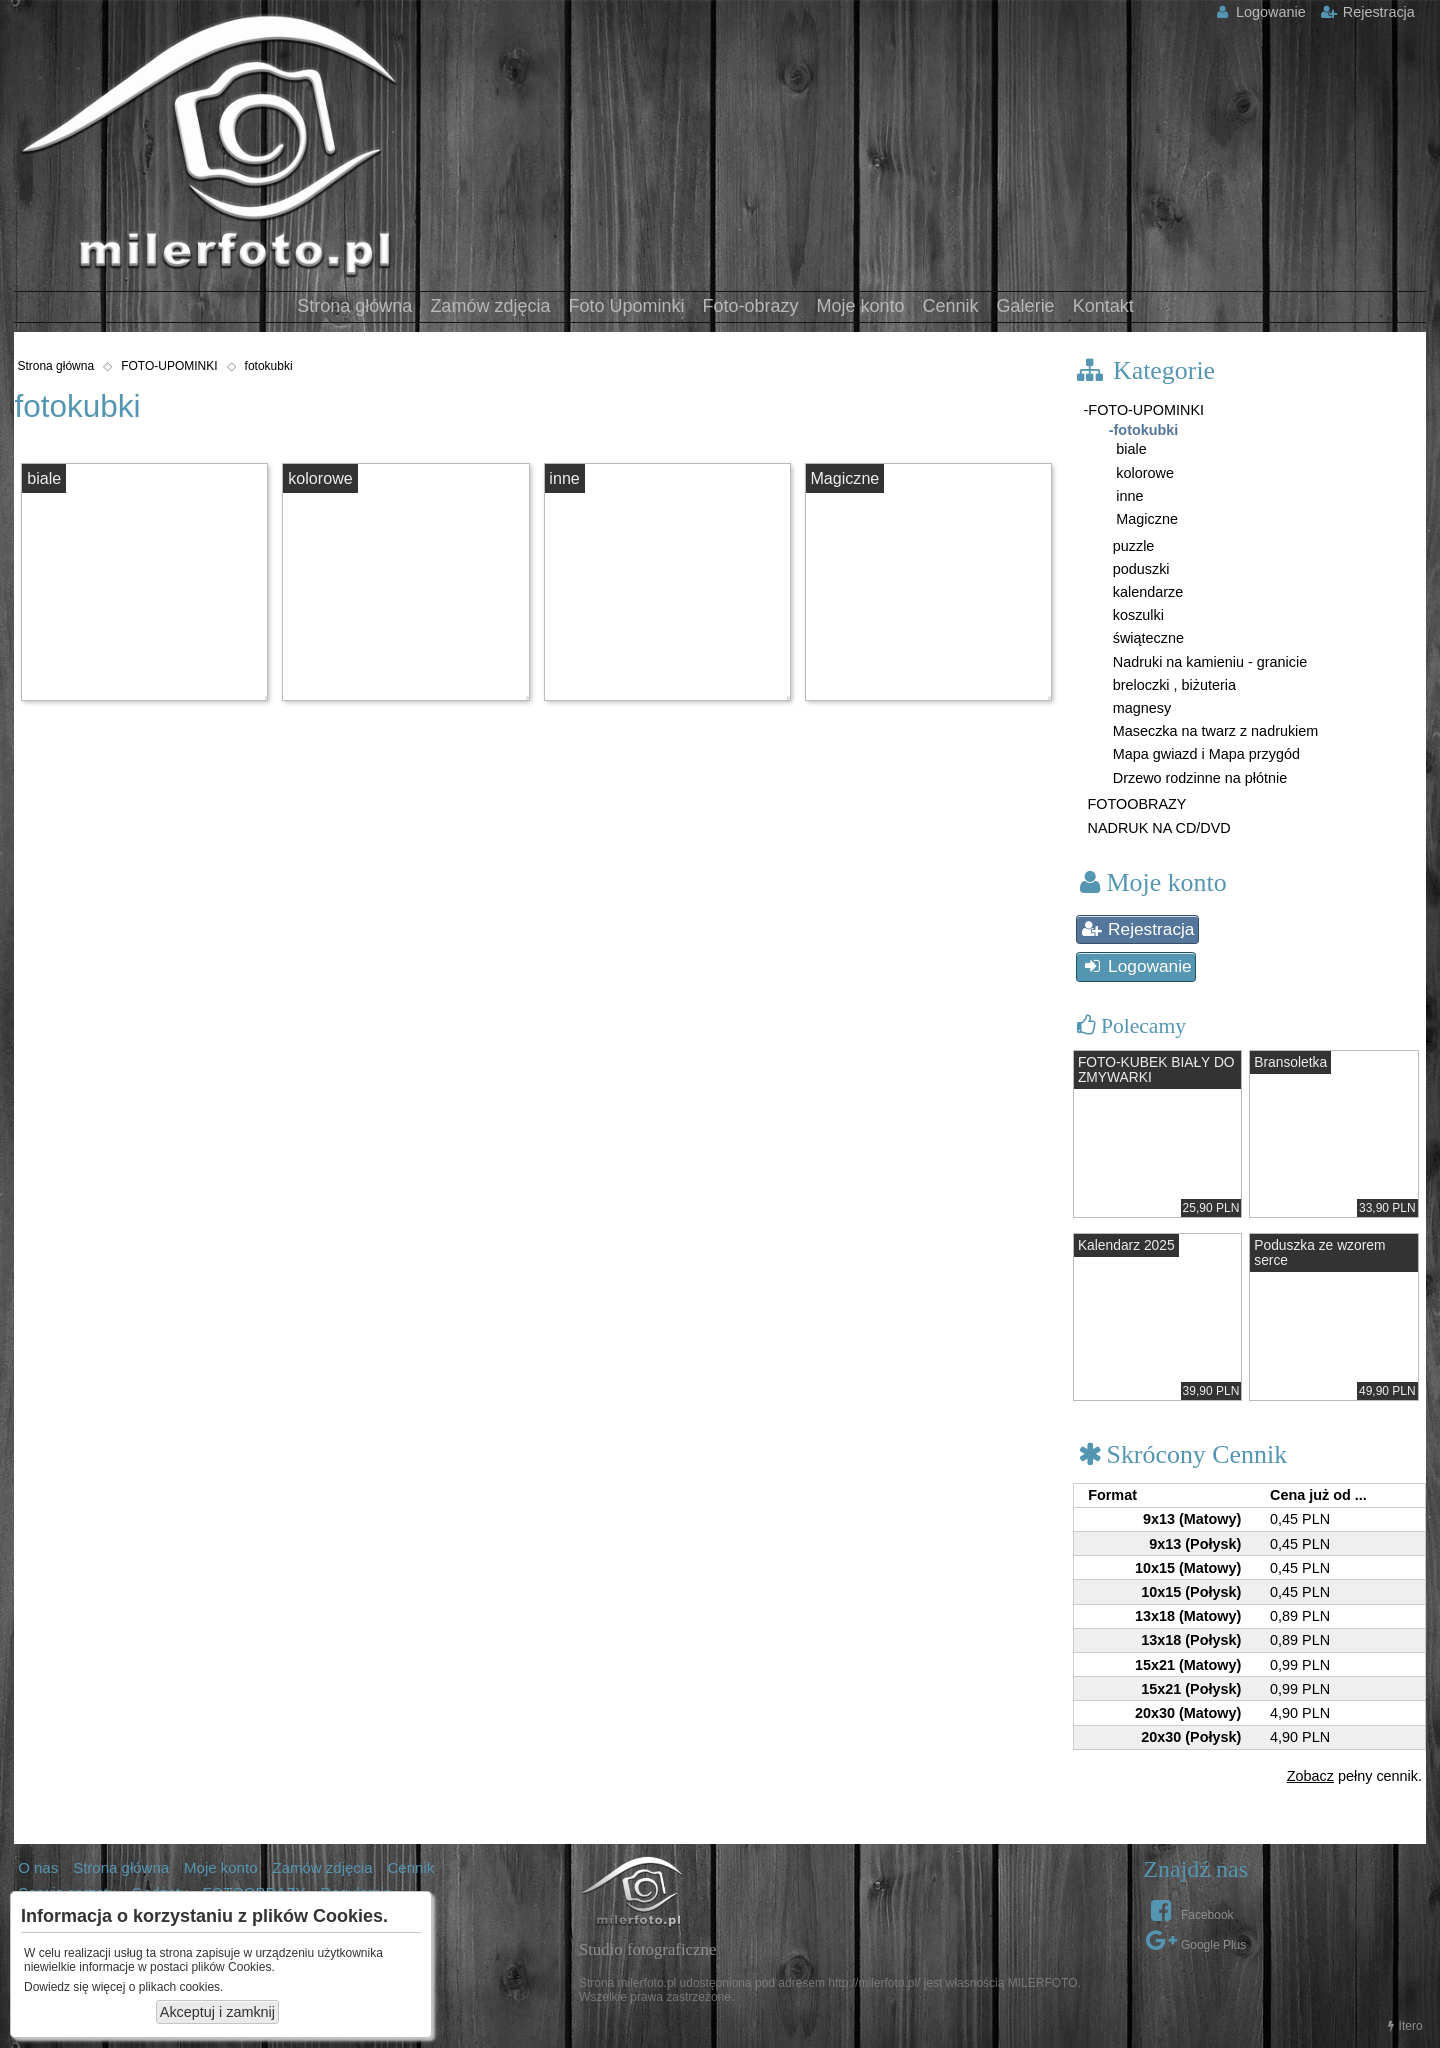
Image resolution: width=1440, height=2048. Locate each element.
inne (564, 478)
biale (44, 478)
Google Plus (1196, 1940)
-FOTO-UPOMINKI (1144, 410)
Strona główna (354, 306)
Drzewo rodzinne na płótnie (1198, 778)
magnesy (1140, 708)
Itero (1403, 2026)
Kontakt (1103, 306)
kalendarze (1146, 592)
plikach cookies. (181, 1987)
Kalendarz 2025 (1126, 1245)
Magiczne (844, 478)
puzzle (1132, 546)
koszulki (1136, 615)
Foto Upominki (626, 306)
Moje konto (861, 306)
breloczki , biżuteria (1172, 685)
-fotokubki (1144, 430)
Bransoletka (1290, 1062)
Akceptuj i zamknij (217, 2012)
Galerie (1026, 306)
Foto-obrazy (750, 306)
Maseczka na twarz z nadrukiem (1214, 731)
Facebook (1189, 1910)
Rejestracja (1367, 12)
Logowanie (1259, 12)
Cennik (951, 306)
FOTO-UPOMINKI (169, 366)
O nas (38, 1867)
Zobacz (1310, 1776)
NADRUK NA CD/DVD (1157, 828)
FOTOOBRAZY (1135, 804)
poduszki (1139, 569)
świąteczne (1146, 638)
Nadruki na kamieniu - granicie (1208, 662)
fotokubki (269, 366)
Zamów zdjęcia (490, 306)
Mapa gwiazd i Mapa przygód (1204, 754)
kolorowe (320, 478)
